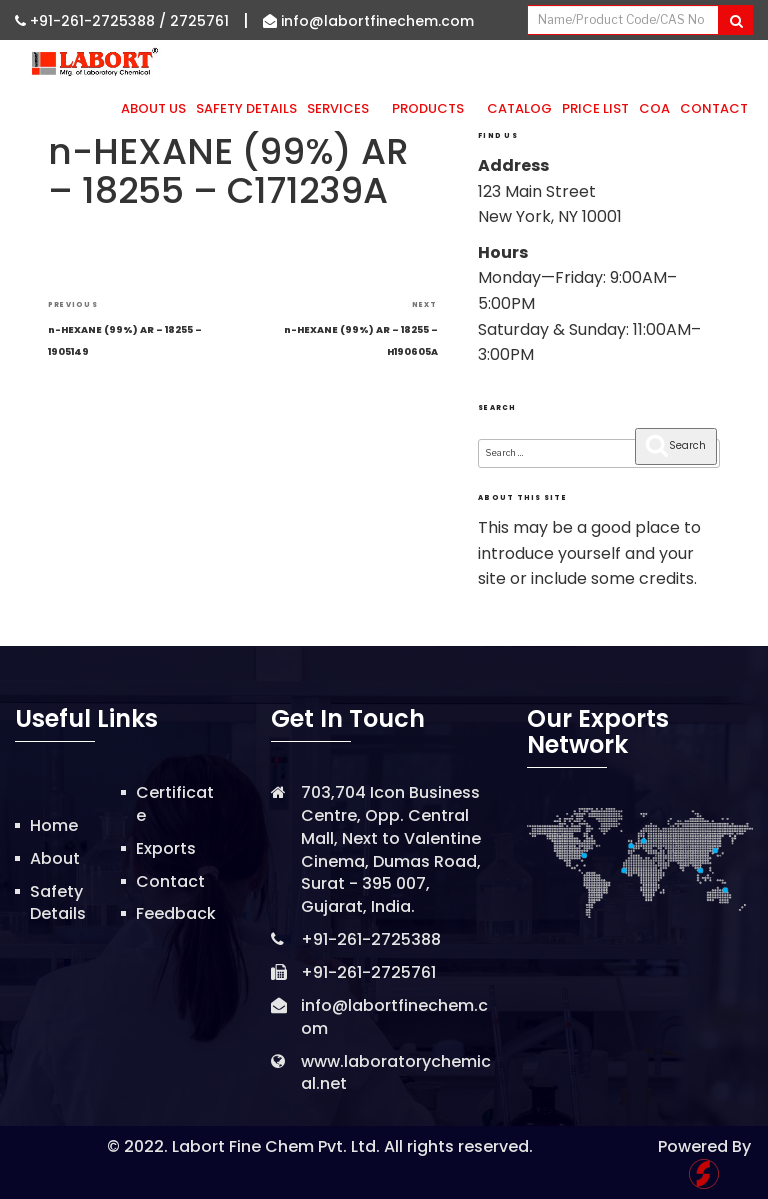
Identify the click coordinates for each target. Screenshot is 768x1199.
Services (344, 108)
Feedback (176, 913)
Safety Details (246, 108)
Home (54, 825)
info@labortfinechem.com (368, 21)
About (55, 858)
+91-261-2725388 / (92, 21)
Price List (595, 108)
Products (434, 108)
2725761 (199, 21)
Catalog (519, 108)
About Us (153, 108)
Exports (166, 848)
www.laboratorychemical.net (396, 1073)
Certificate (175, 804)
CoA (654, 108)
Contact (714, 108)
